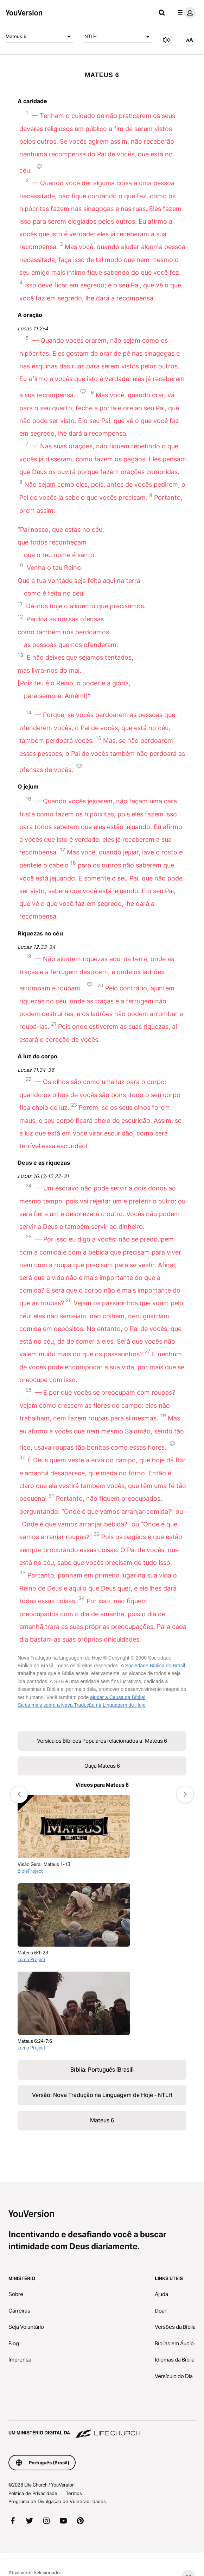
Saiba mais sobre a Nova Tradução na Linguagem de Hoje (81, 1705)
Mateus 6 (39, 36)
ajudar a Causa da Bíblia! (117, 1697)
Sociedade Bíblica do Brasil (155, 1665)
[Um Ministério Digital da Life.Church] (102, 2429)
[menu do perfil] (185, 13)
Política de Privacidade (32, 2493)
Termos (74, 2493)
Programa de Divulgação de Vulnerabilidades (57, 2501)
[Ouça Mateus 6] (166, 40)
